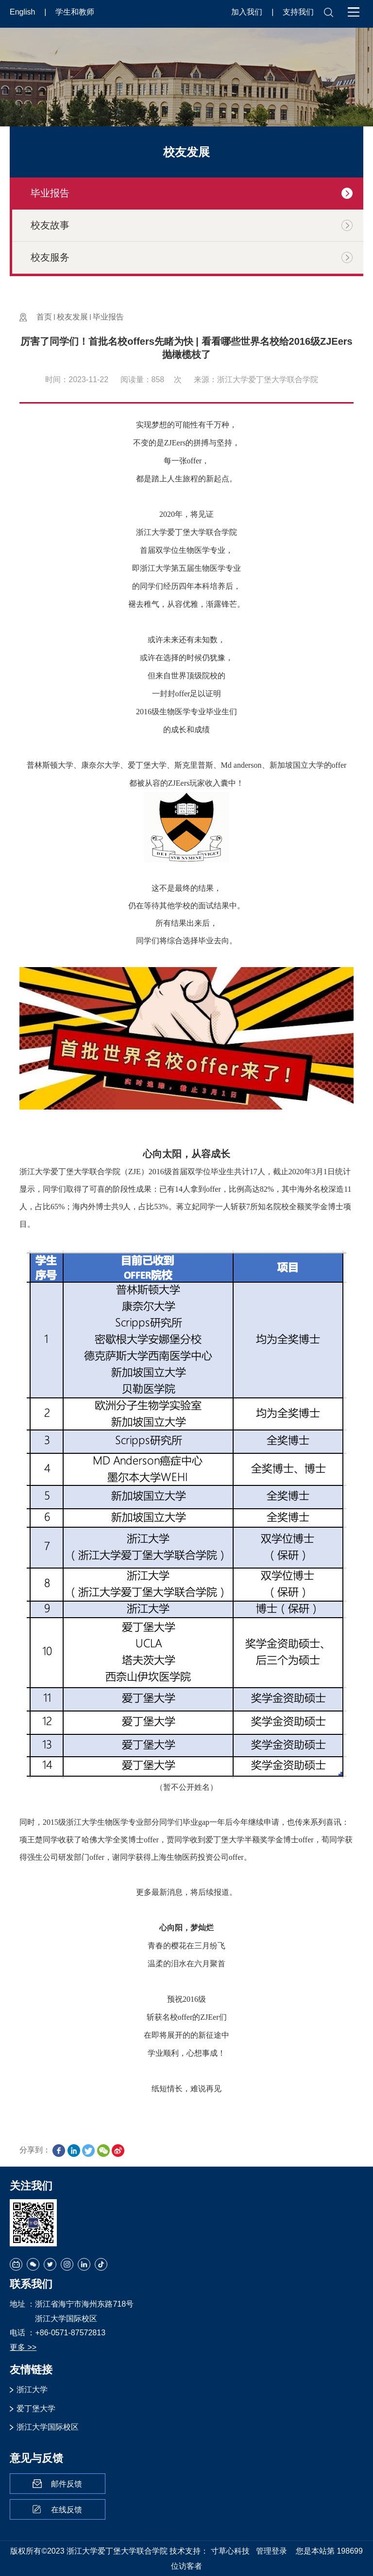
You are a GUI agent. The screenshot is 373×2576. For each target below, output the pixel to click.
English (23, 12)
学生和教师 (74, 12)
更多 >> (23, 2347)
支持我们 (298, 12)
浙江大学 (32, 2389)
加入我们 (247, 12)
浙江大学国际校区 (48, 2427)
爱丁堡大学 (36, 2408)
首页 (44, 317)
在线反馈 (66, 2509)
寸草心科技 (230, 2551)
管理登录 (271, 2551)
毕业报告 (108, 317)
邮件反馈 (66, 2484)
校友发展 (72, 317)
